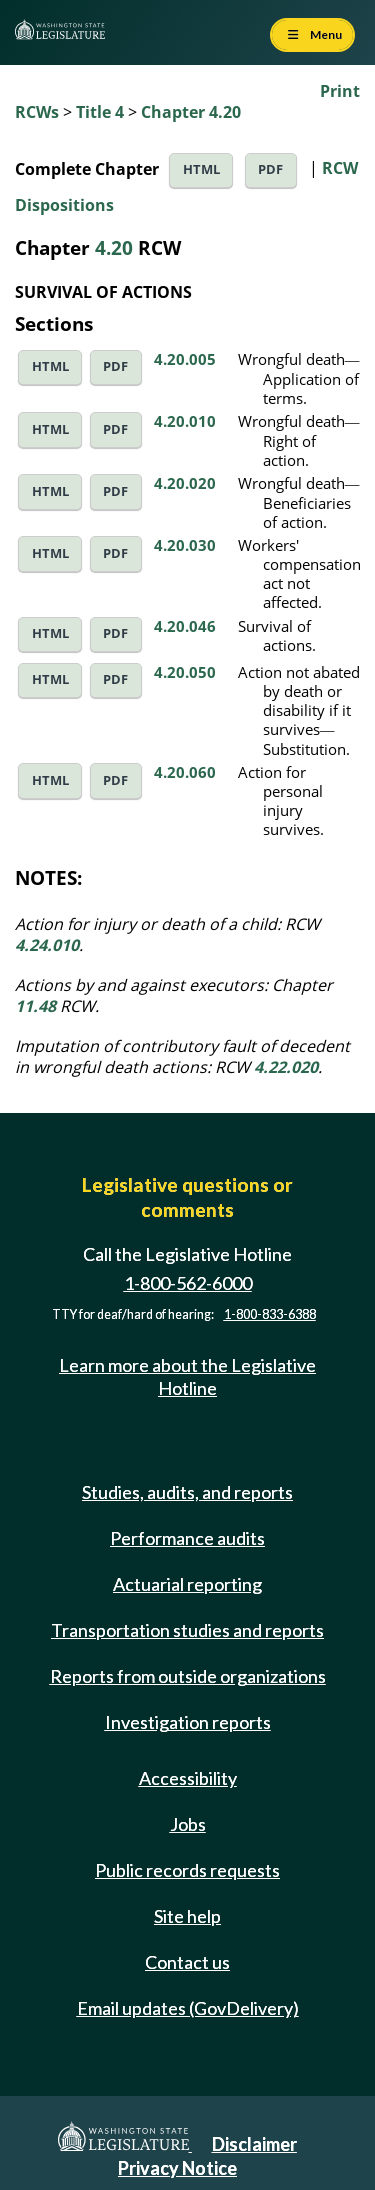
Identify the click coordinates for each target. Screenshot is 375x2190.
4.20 (114, 247)
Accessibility (188, 1778)
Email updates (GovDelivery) (188, 2008)
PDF (270, 169)
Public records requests (187, 1870)
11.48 (35, 1006)
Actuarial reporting (187, 1584)
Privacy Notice (177, 2168)
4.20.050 (185, 672)
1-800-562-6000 (188, 1283)
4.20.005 (185, 359)
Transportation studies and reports (187, 1630)
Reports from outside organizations (188, 1676)
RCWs (37, 112)
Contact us (187, 1962)
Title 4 (100, 112)
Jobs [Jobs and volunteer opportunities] (188, 1824)
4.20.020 (185, 483)
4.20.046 (185, 626)
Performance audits (187, 1538)
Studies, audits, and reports (187, 1492)
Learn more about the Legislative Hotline (187, 1376)
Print (340, 91)
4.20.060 (185, 772)
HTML (201, 169)
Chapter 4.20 (191, 112)
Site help (187, 1916)
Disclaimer (254, 2144)
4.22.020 (286, 1067)
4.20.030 (185, 545)
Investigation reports (188, 1722)
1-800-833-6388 (270, 1314)
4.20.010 (185, 421)
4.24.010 (47, 945)
